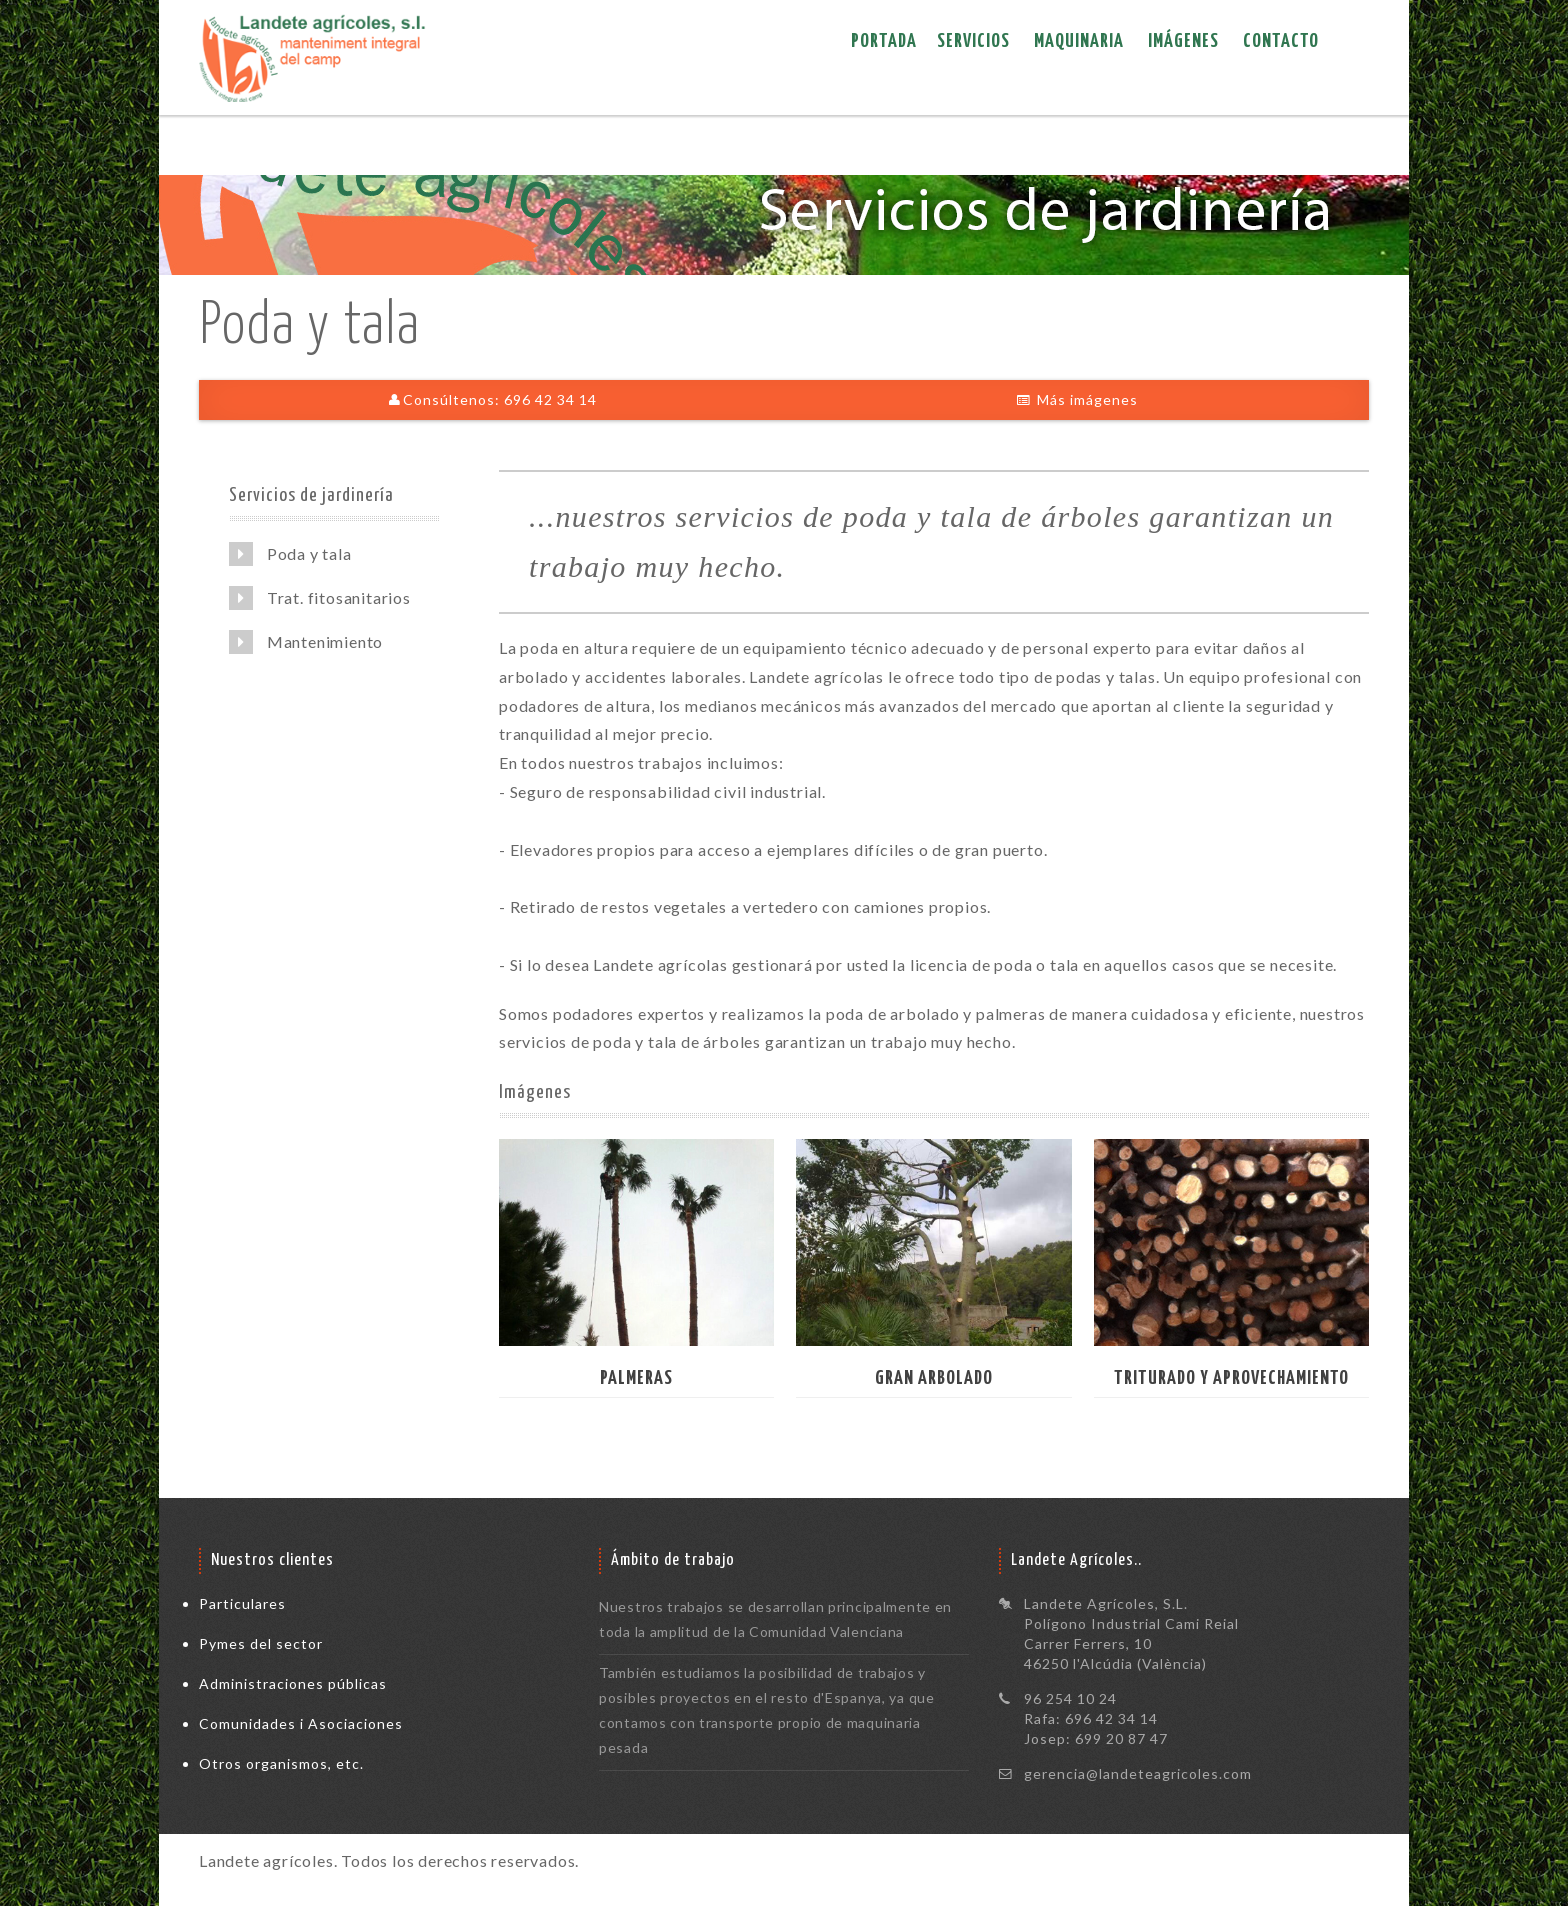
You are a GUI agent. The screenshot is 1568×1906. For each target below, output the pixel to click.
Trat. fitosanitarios (320, 598)
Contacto (1281, 41)
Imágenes (1183, 41)
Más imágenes (1077, 400)
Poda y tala (290, 554)
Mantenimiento (306, 642)
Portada (884, 41)
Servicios (973, 41)
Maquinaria (1079, 41)
